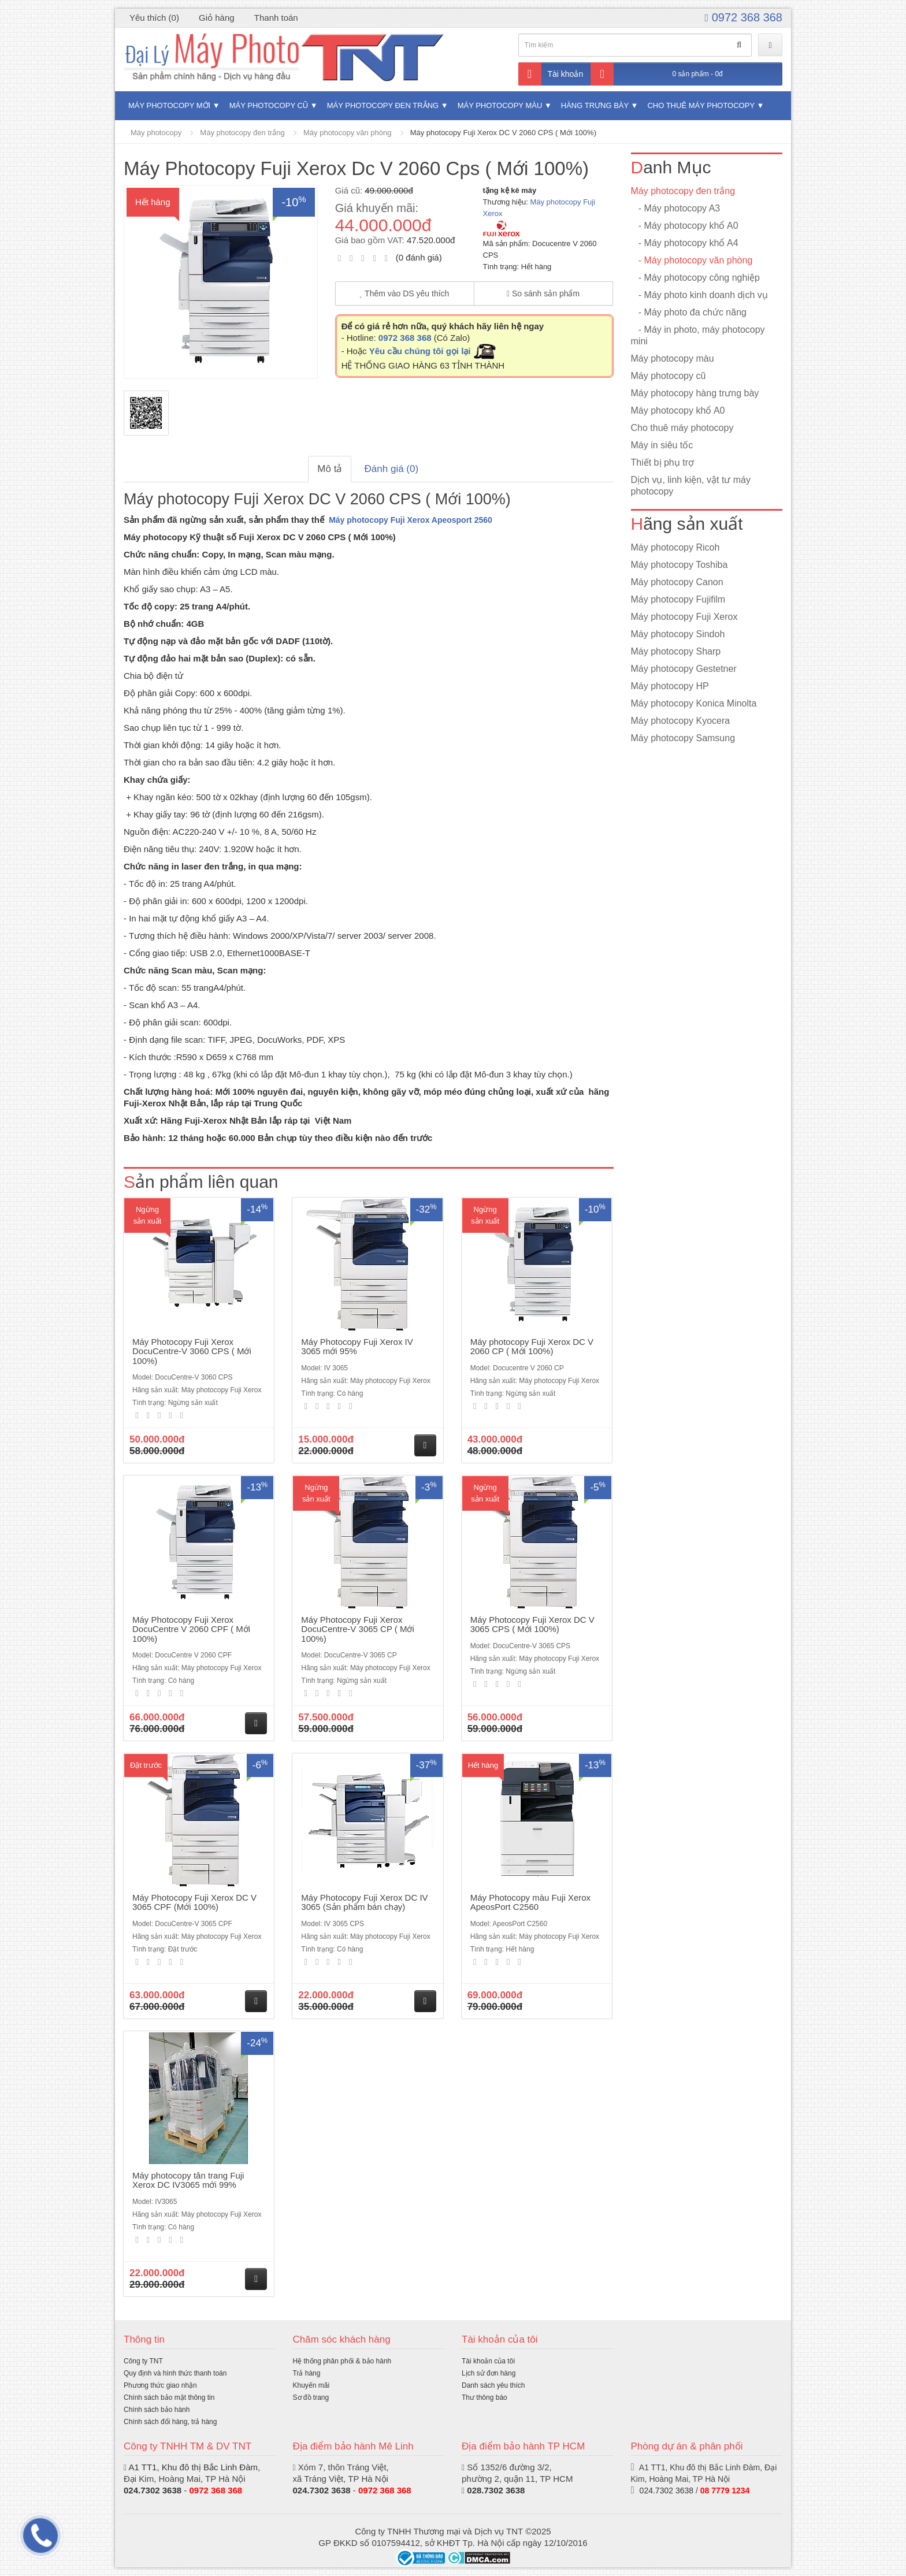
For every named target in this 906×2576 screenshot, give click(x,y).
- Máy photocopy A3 (676, 208)
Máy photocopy (156, 132)
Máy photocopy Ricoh (675, 547)
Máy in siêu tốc (662, 445)
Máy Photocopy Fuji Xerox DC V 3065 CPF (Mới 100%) (194, 1902)
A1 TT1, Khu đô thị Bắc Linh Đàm (193, 2467)
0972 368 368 (743, 17)
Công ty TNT (143, 2361)
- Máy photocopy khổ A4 (684, 243)
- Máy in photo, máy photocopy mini (698, 335)
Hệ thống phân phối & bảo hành (342, 2361)
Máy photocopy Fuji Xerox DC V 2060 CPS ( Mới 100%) (503, 132)
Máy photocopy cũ (269, 105)
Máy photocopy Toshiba (679, 565)
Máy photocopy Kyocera (680, 721)
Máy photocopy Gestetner (684, 669)
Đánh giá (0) (392, 468)
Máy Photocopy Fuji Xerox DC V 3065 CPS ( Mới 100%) (532, 1624)
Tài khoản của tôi (488, 2361)
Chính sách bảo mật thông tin (169, 2397)
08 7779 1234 (725, 2490)
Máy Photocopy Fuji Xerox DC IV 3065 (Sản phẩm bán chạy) (364, 1902)
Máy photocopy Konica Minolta (694, 703)
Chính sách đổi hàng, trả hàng (170, 2422)
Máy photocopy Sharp (676, 651)
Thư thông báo (484, 2397)
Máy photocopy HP (670, 686)
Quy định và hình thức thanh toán (175, 2373)
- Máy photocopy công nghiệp (695, 277)
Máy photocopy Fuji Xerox (684, 617)
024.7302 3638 (152, 2490)
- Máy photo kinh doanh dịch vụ (699, 295)
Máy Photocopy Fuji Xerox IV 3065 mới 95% (357, 1346)
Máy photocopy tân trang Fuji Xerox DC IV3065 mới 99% (188, 2180)
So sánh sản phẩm (543, 293)
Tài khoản (551, 74)
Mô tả (329, 468)
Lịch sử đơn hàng (488, 2373)
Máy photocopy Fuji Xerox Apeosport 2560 (410, 520)
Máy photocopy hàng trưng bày (695, 393)
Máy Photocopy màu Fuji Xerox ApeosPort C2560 (530, 1902)
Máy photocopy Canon (677, 582)
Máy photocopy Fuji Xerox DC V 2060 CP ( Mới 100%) (531, 1346)
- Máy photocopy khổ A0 (684, 226)
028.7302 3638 (496, 2490)
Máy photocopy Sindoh (678, 634)
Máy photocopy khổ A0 (678, 410)
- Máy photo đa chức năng (689, 312)
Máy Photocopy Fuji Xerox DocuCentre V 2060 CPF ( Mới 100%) (191, 1629)
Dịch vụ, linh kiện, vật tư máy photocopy (691, 485)
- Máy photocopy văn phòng (692, 260)
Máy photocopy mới (169, 105)
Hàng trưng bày (595, 105)
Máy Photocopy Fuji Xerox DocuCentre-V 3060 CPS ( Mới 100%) (191, 1351)
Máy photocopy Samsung (683, 738)
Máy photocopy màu (500, 105)
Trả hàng (307, 2373)
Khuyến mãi (311, 2385)
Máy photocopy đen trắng (383, 105)
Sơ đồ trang (311, 2397)
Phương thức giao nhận (160, 2385)
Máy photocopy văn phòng (347, 132)
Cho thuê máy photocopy (700, 105)
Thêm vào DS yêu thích (405, 293)
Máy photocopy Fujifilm (678, 599)
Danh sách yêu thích (493, 2385)
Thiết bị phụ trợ (662, 462)
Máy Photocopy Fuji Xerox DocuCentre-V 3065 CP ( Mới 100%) (357, 1629)
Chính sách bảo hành (157, 2410)
